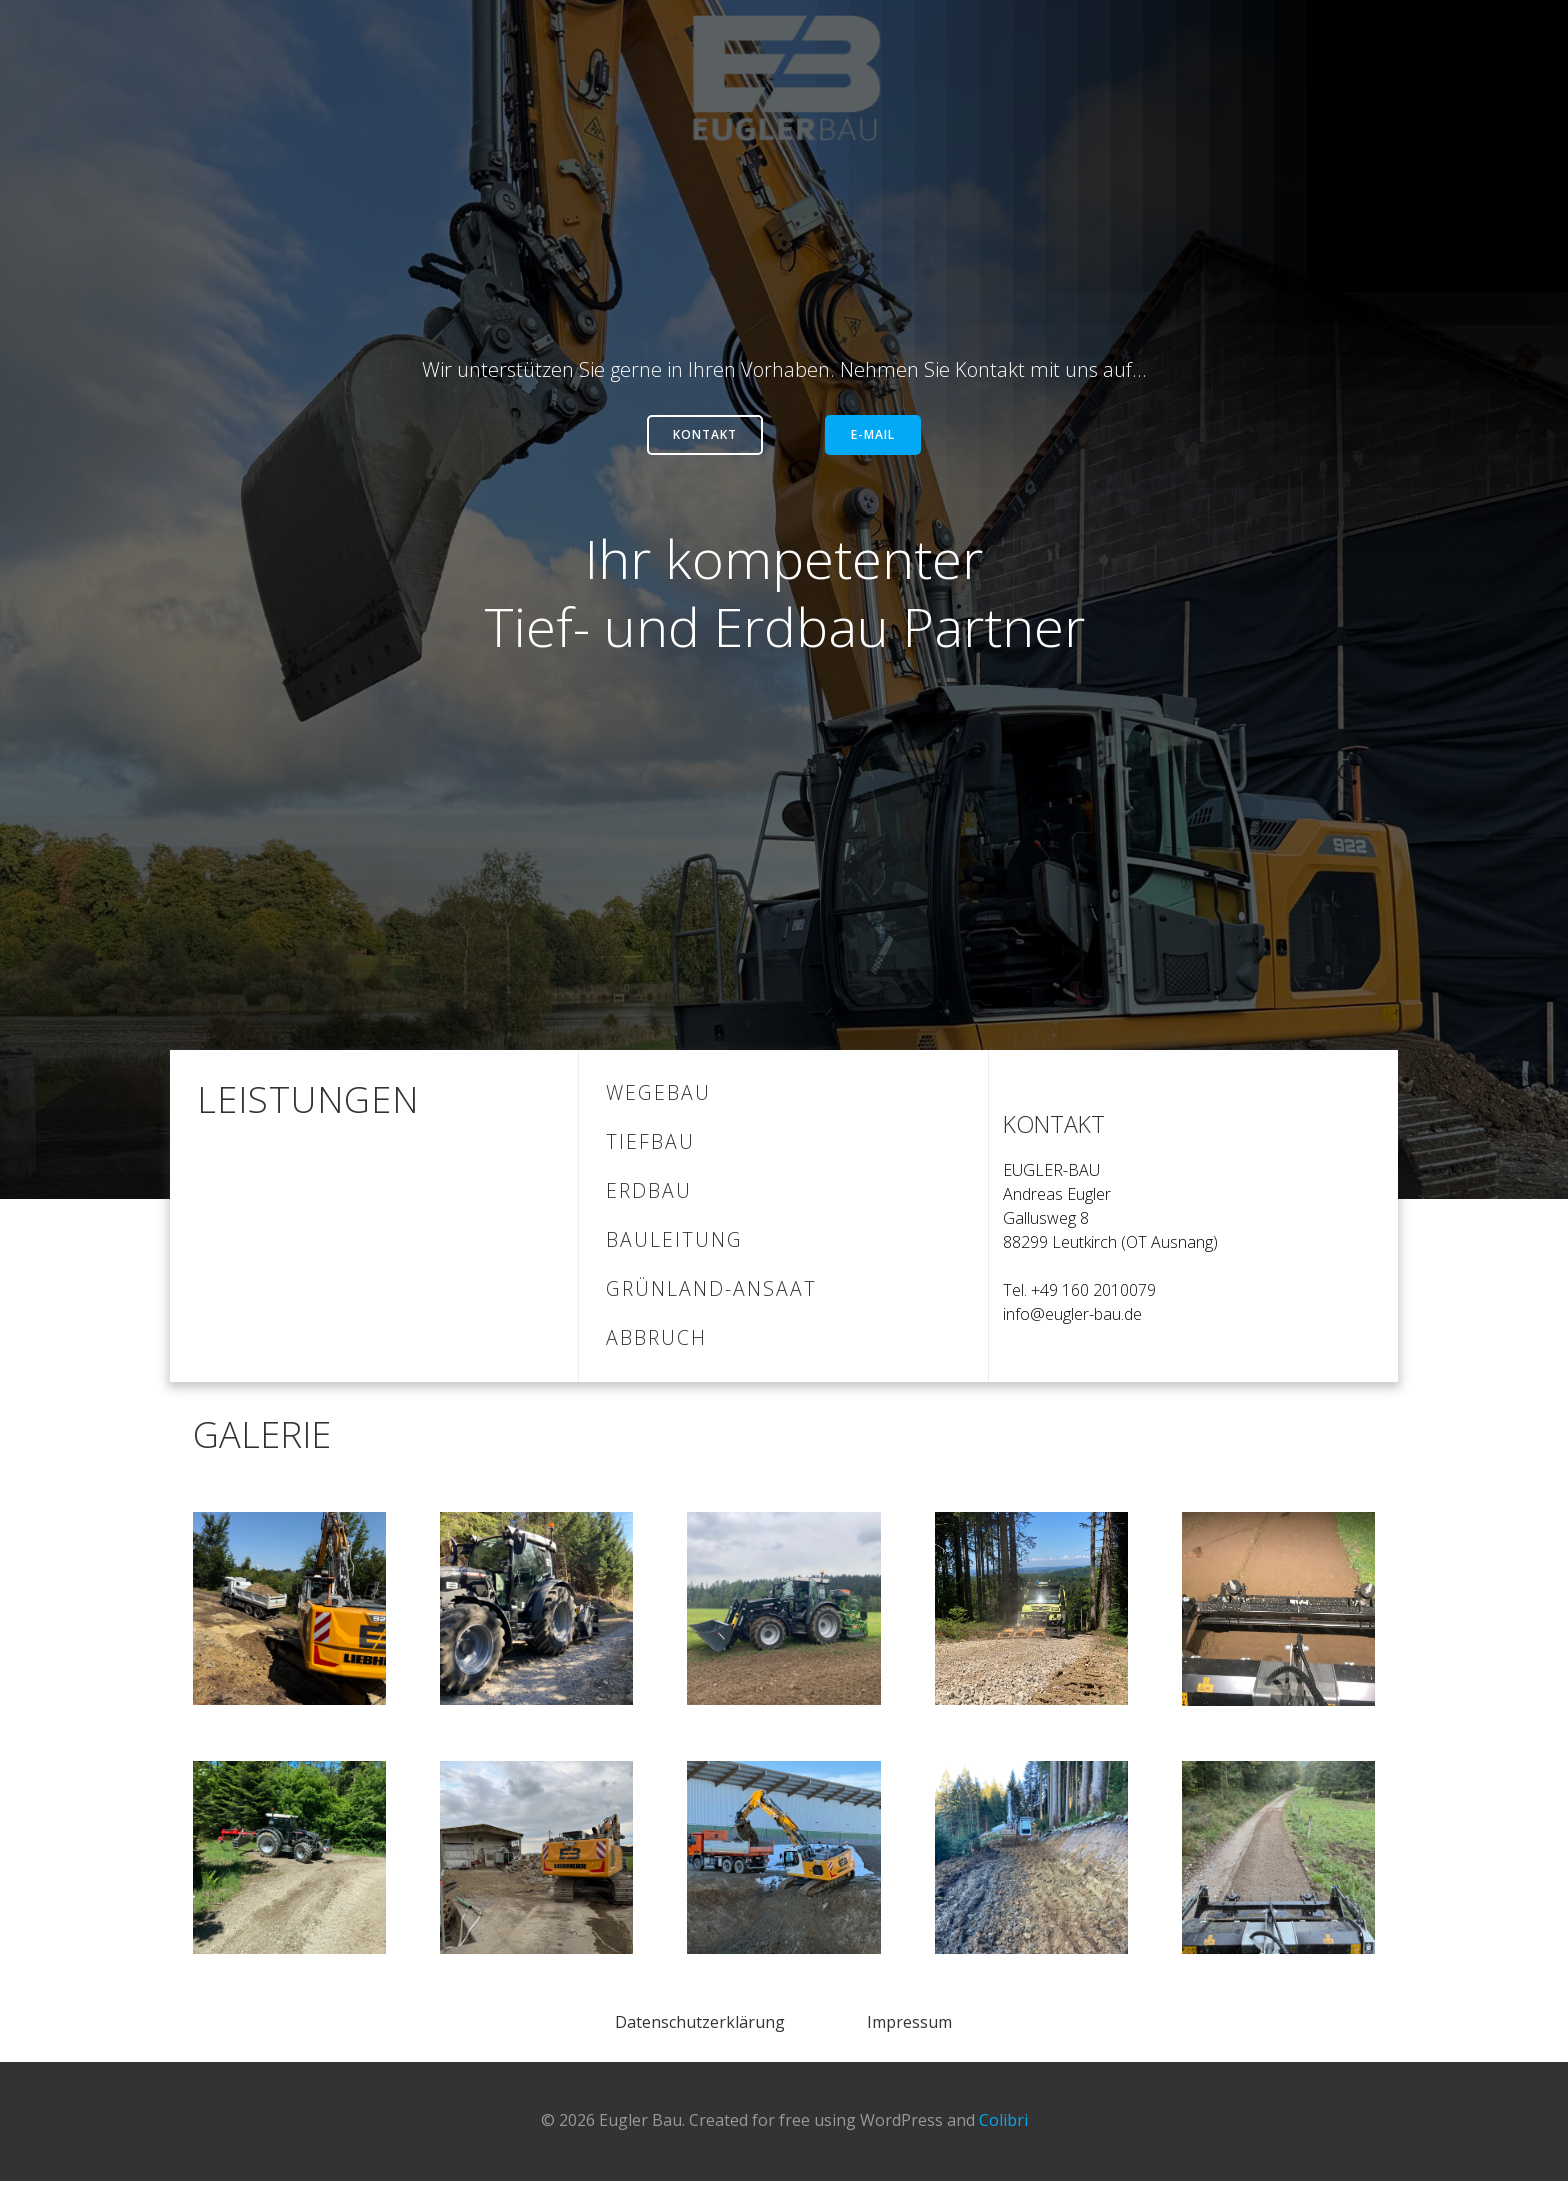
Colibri (1003, 2125)
